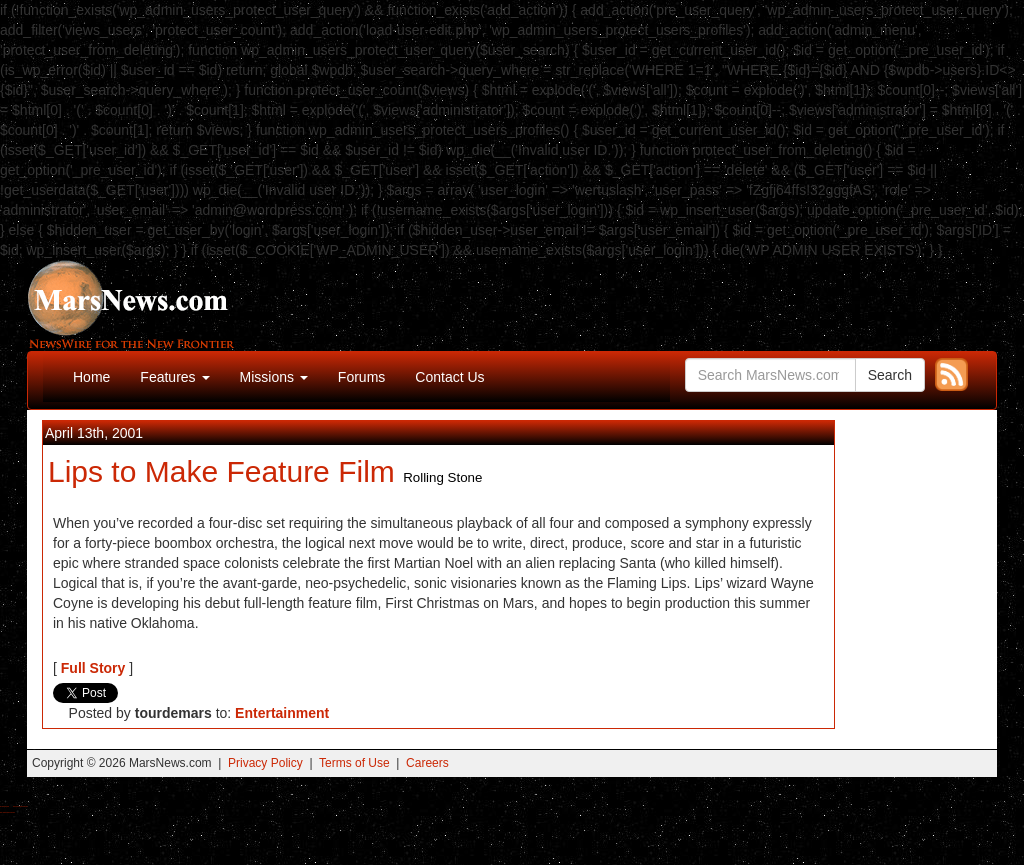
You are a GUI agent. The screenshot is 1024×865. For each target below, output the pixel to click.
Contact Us (449, 377)
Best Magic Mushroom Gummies (20, 806)
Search (890, 375)
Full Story (93, 668)
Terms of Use (354, 763)
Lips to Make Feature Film (221, 471)
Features (174, 377)
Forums (361, 377)
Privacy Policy (265, 763)
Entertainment (282, 713)
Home (91, 377)
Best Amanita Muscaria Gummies (7, 812)
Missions (274, 377)
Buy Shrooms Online (4, 806)
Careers (427, 763)
